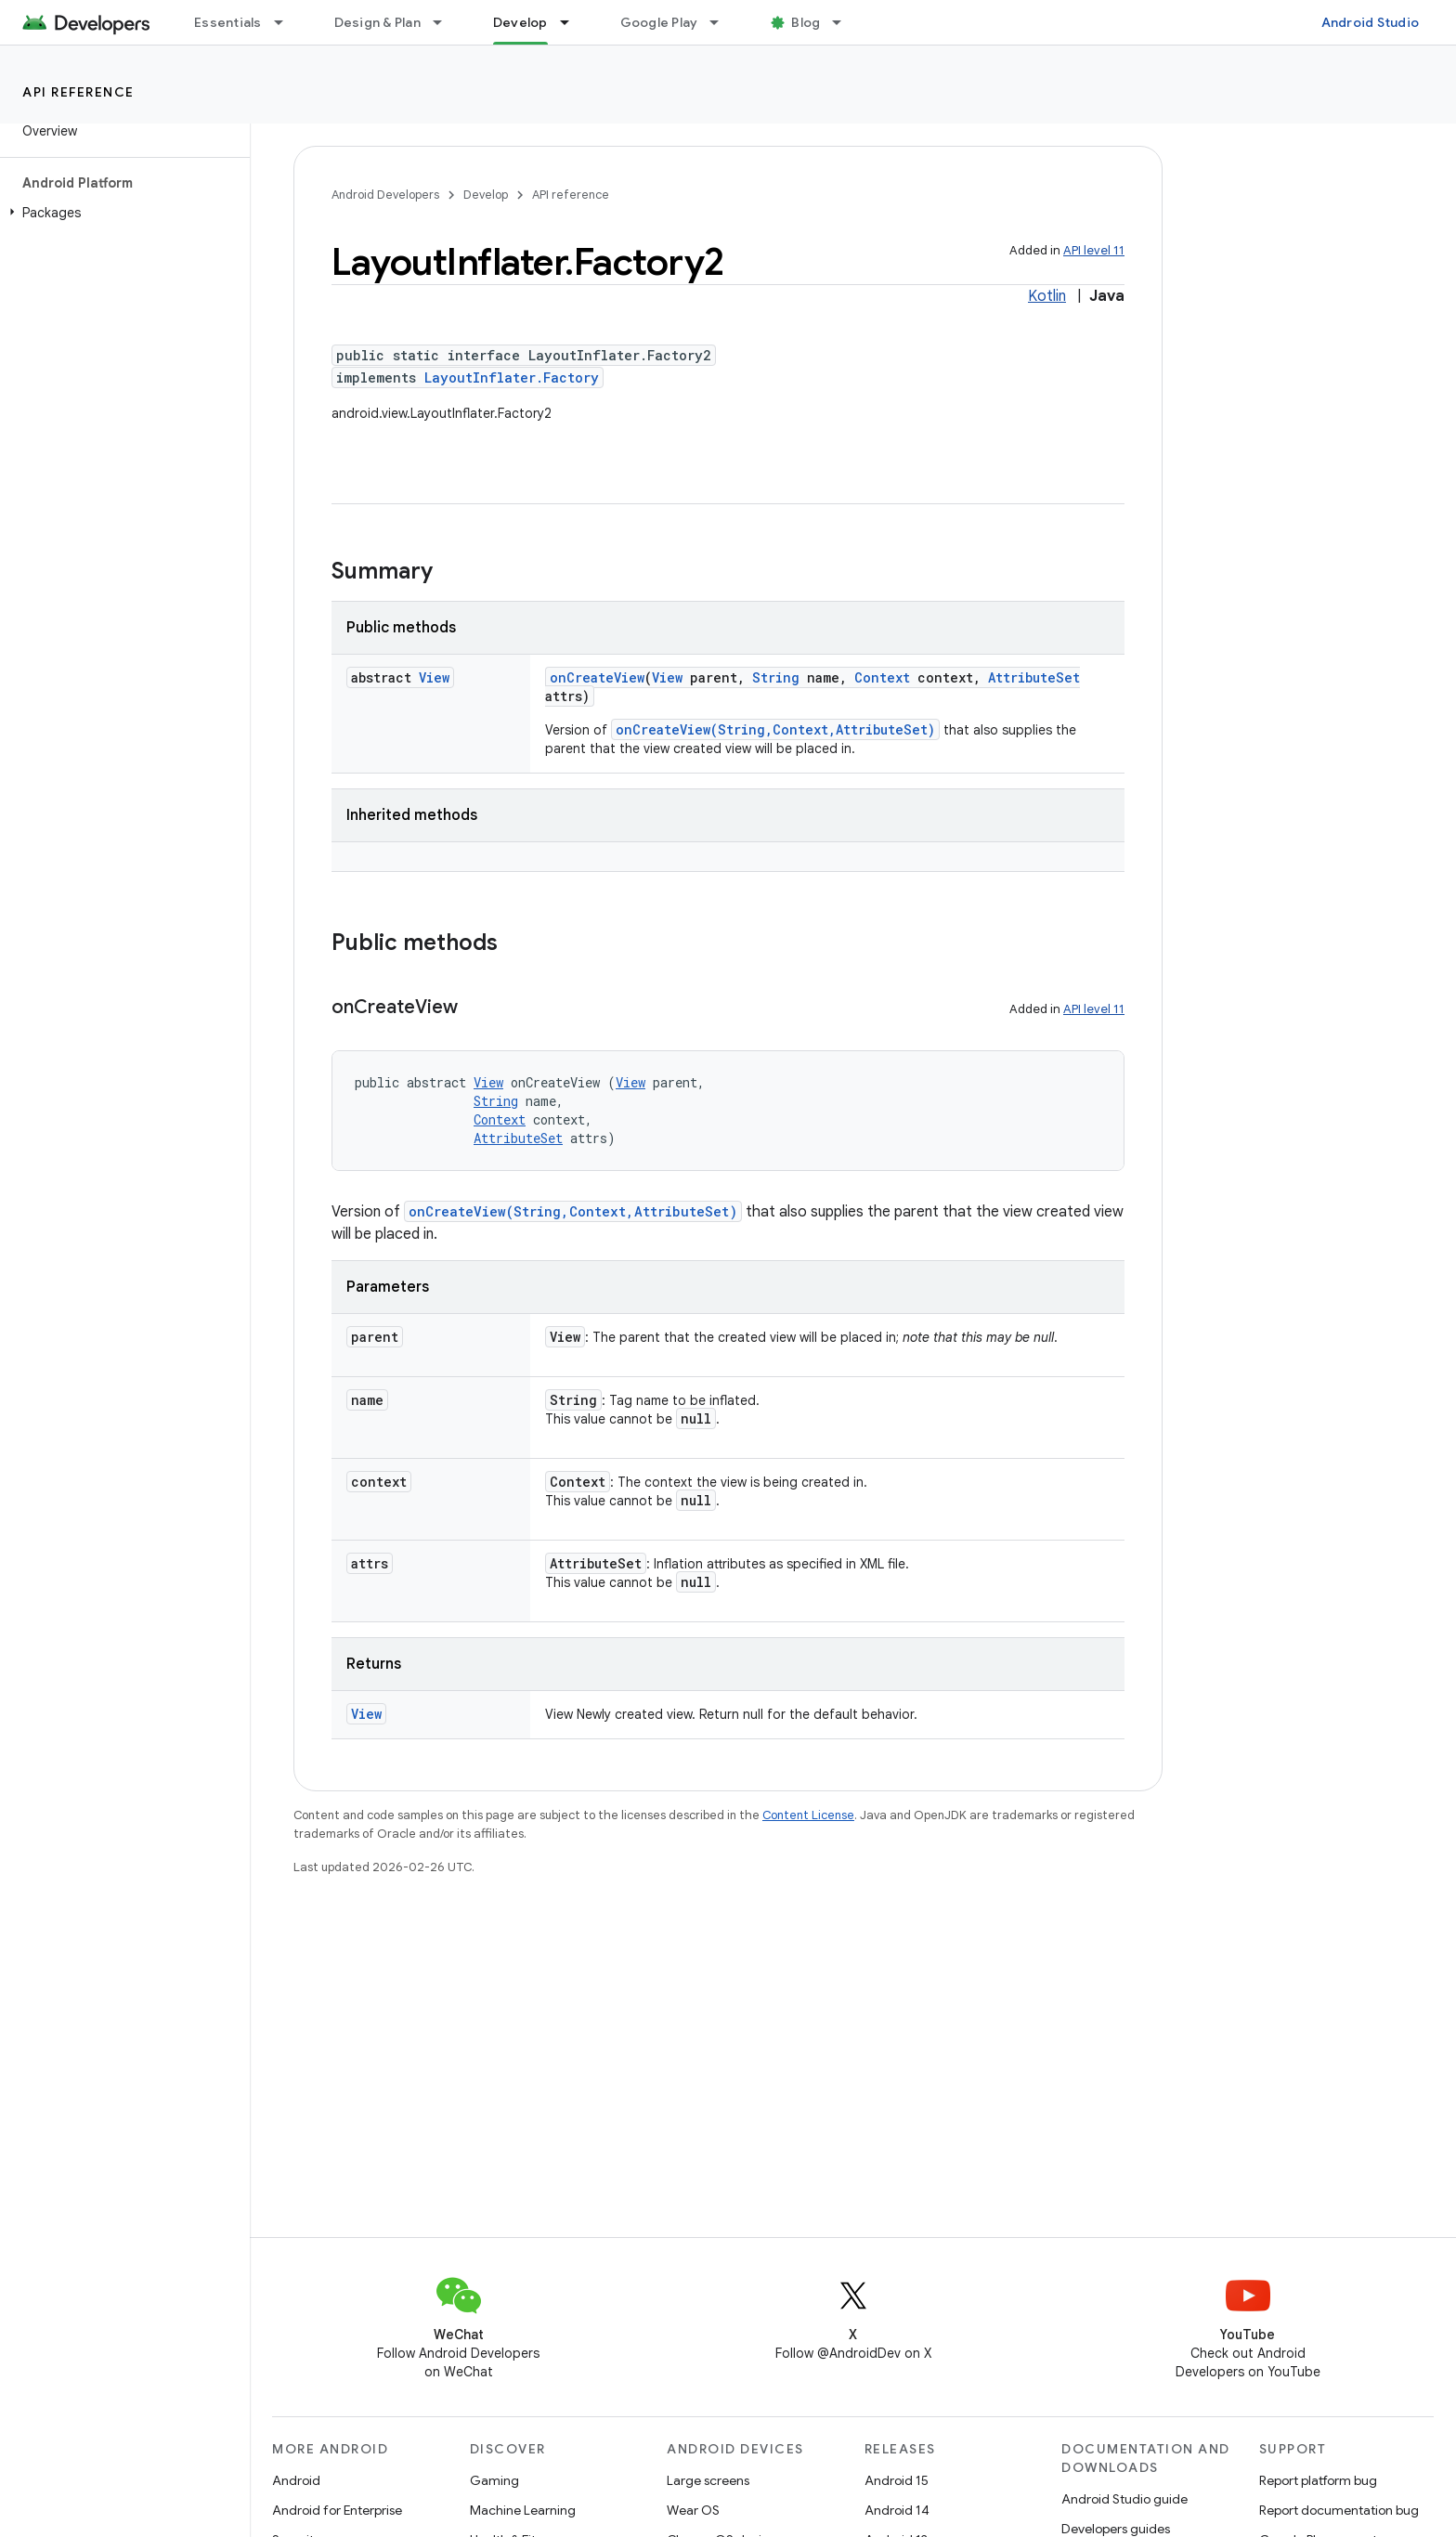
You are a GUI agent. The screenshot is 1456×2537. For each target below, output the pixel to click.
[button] (121, 213)
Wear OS (693, 2510)
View (434, 677)
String (776, 677)
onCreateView (597, 677)
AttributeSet (1034, 677)
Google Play (659, 22)
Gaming (494, 2480)
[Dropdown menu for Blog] (845, 22)
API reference (78, 92)
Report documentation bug (1339, 2510)
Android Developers (385, 194)
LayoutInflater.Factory (511, 377)
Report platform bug (1318, 2480)
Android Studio (1370, 22)
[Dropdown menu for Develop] (573, 22)
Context (882, 677)
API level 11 (1093, 250)
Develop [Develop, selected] (520, 22)
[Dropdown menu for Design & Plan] (446, 22)
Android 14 (897, 2510)
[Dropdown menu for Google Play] (722, 22)
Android (296, 2480)
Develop (485, 194)
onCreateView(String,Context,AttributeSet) (775, 729)
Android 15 (896, 2480)
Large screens (708, 2480)
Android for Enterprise (337, 2510)
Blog (805, 22)
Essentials (228, 22)
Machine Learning (523, 2510)
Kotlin (1047, 296)
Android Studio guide (1124, 2499)
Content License (808, 1815)
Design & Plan (377, 22)
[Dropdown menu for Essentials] (287, 22)
